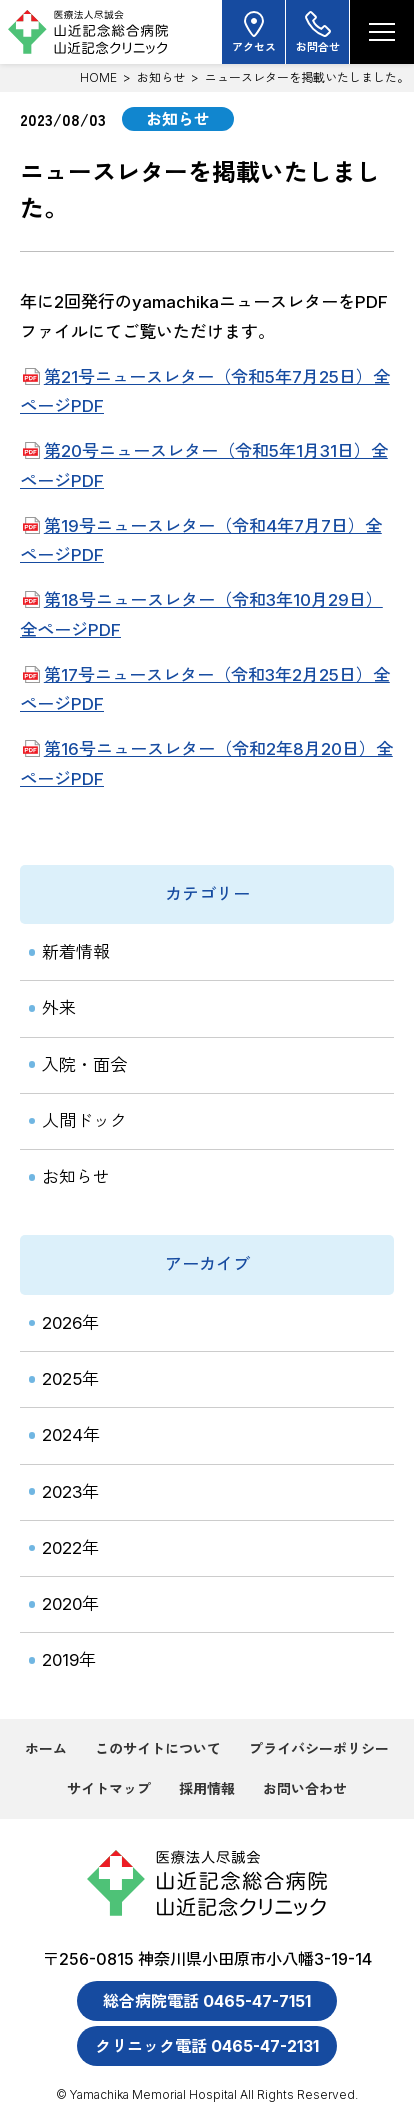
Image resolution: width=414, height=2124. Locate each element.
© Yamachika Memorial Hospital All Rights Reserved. (207, 2094)
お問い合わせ (305, 1788)
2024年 (71, 1435)
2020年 (70, 1604)
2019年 (69, 1660)
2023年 (70, 1492)
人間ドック (84, 1121)
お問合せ (318, 31)
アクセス (254, 31)
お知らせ (161, 77)
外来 (59, 1008)
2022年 (70, 1548)
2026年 (70, 1323)
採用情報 (207, 1788)
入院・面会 (84, 1065)
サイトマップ (109, 1788)
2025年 (70, 1379)
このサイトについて (158, 1748)
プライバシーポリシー (319, 1748)
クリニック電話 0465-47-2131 (207, 2046)
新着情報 (76, 952)
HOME (98, 77)
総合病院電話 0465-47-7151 (207, 2001)
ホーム (46, 1748)
